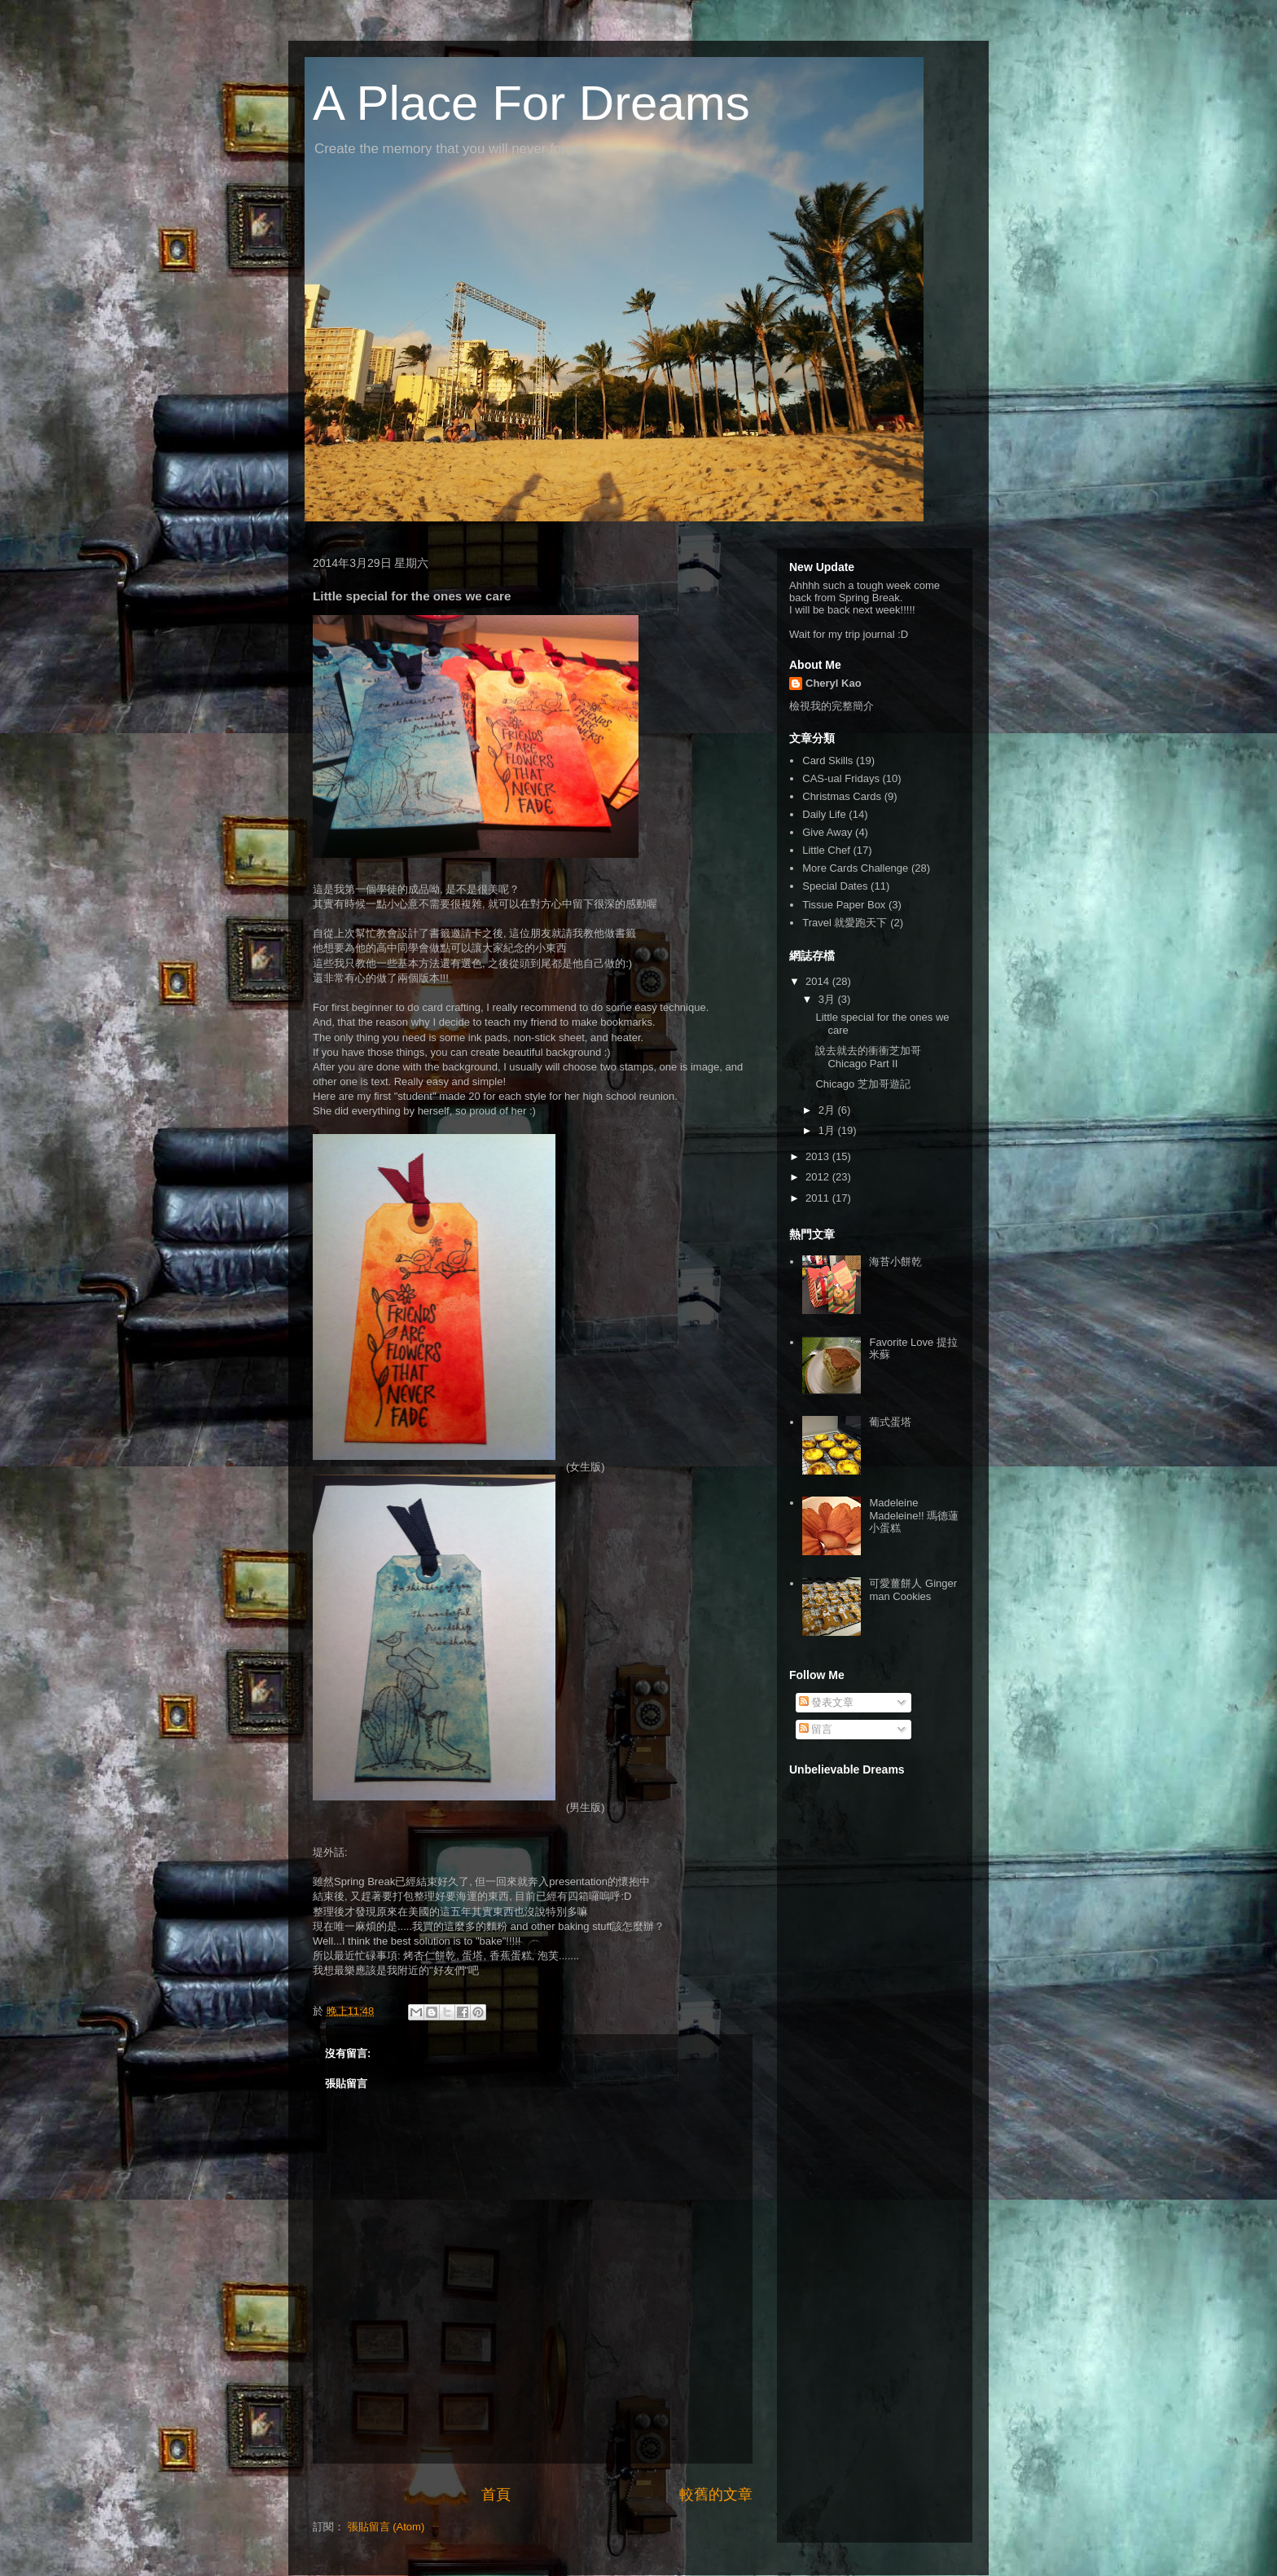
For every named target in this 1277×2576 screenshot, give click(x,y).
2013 (818, 1156)
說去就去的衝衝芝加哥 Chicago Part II (868, 1057)
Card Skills (827, 760)
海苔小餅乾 (895, 1261)
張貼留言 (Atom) (386, 2527)
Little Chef (826, 850)
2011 (818, 1198)
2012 (818, 1177)
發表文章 (826, 1702)
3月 (828, 999)
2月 (828, 1110)
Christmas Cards (841, 796)
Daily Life (823, 814)
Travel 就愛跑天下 (844, 923)
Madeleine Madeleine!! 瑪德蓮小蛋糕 (914, 1515)
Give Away (827, 832)
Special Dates (834, 886)
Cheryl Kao (833, 683)
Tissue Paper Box (843, 905)
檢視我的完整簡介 (831, 706)
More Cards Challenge (855, 868)
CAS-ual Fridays (841, 778)
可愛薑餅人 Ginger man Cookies (913, 1589)
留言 (816, 1729)
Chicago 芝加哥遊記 (862, 1084)
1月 (828, 1130)
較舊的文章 (716, 2494)
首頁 (496, 2494)
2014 (818, 981)
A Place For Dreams (531, 103)
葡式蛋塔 (890, 1422)
